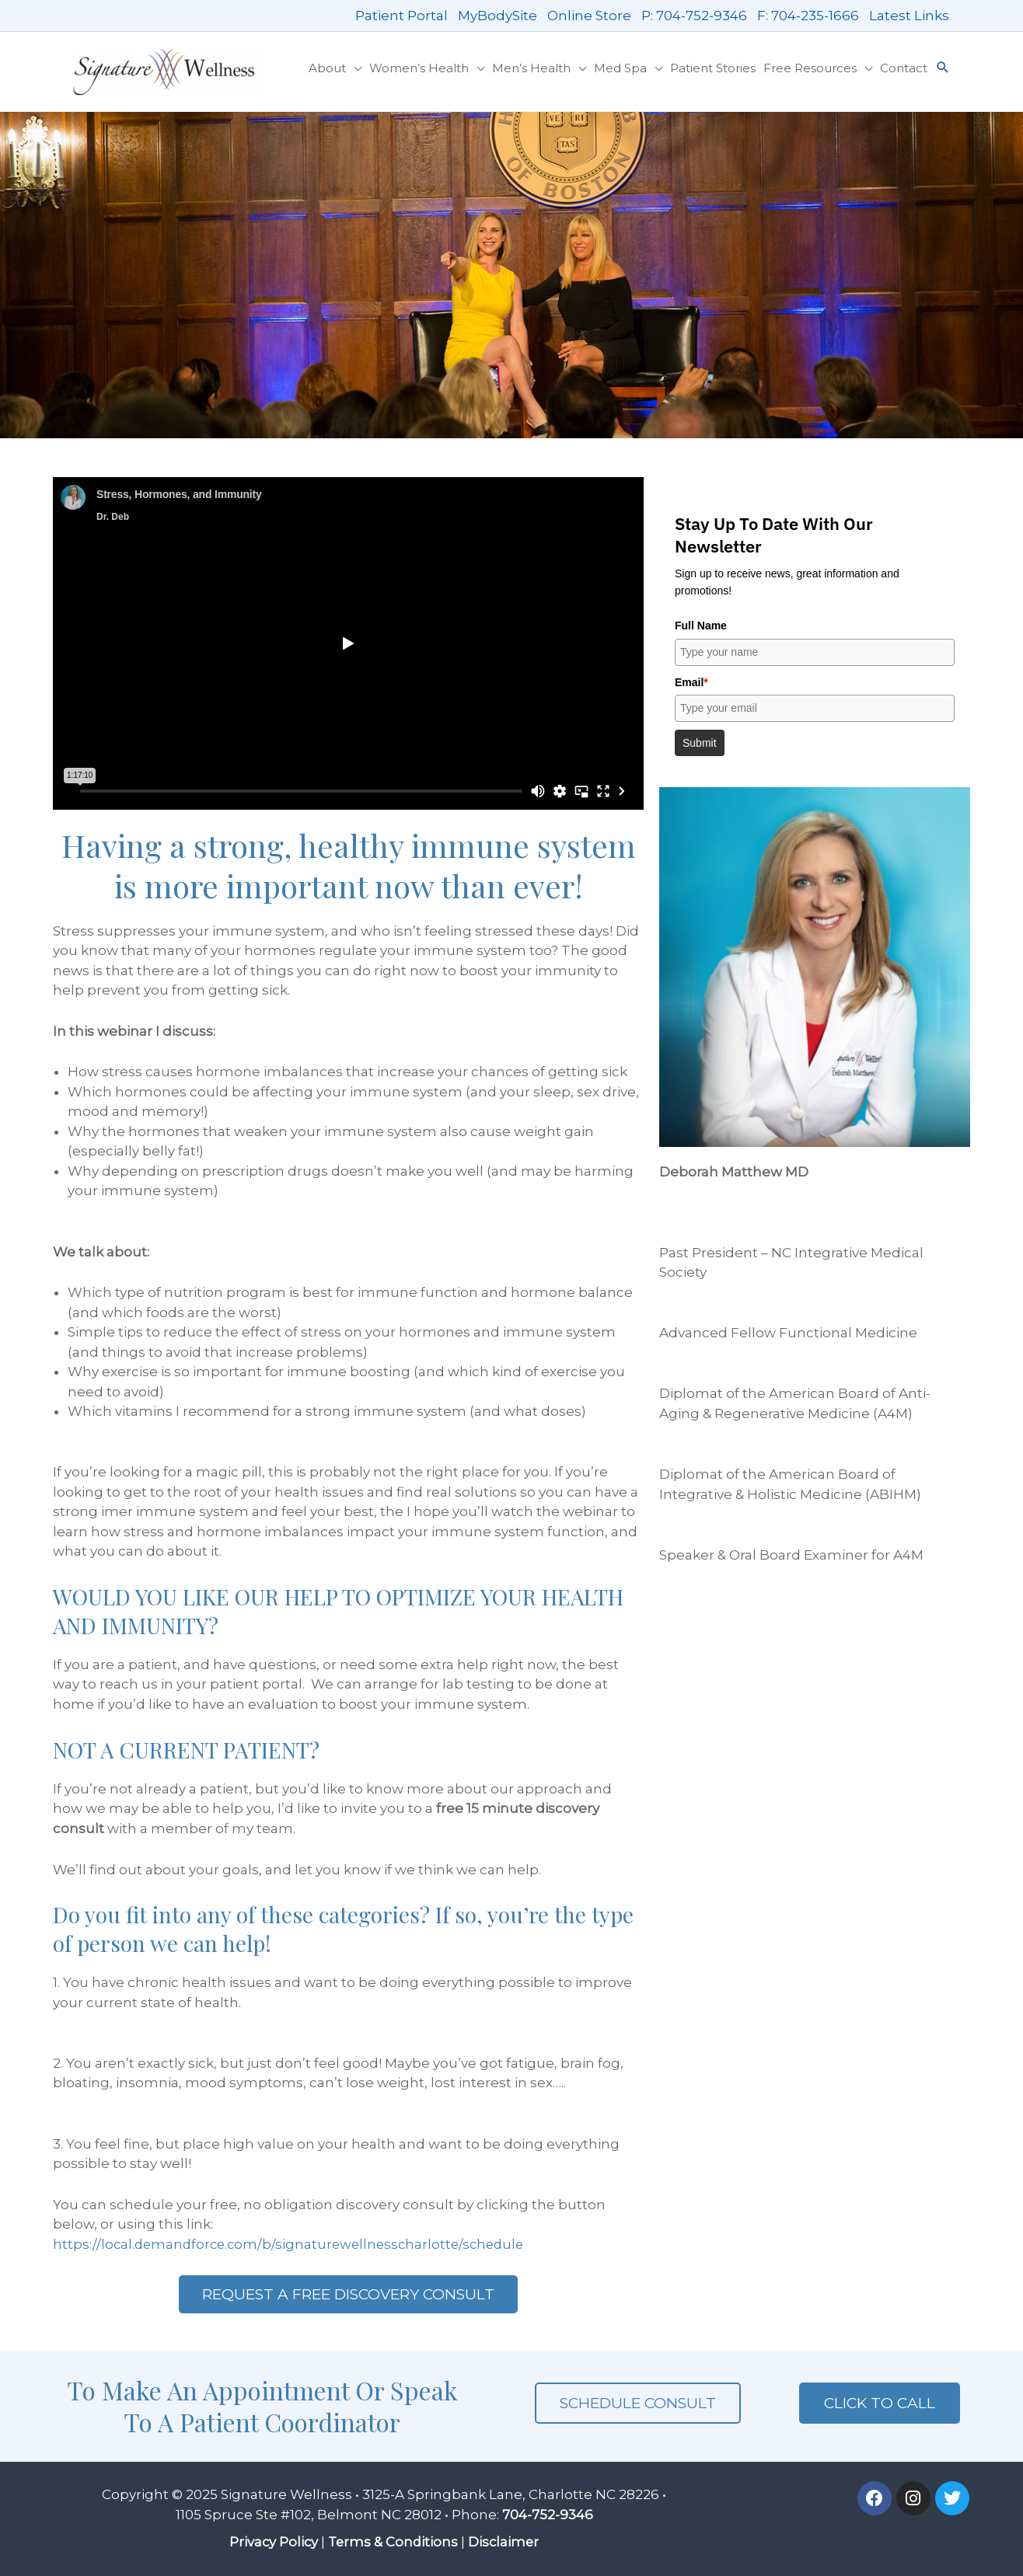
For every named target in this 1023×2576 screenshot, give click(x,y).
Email (691, 682)
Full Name (701, 625)
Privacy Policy (272, 2542)
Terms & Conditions (393, 2542)
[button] (943, 68)
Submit (700, 743)
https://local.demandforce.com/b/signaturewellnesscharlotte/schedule (294, 2244)
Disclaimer (506, 2542)
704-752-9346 (547, 2514)
